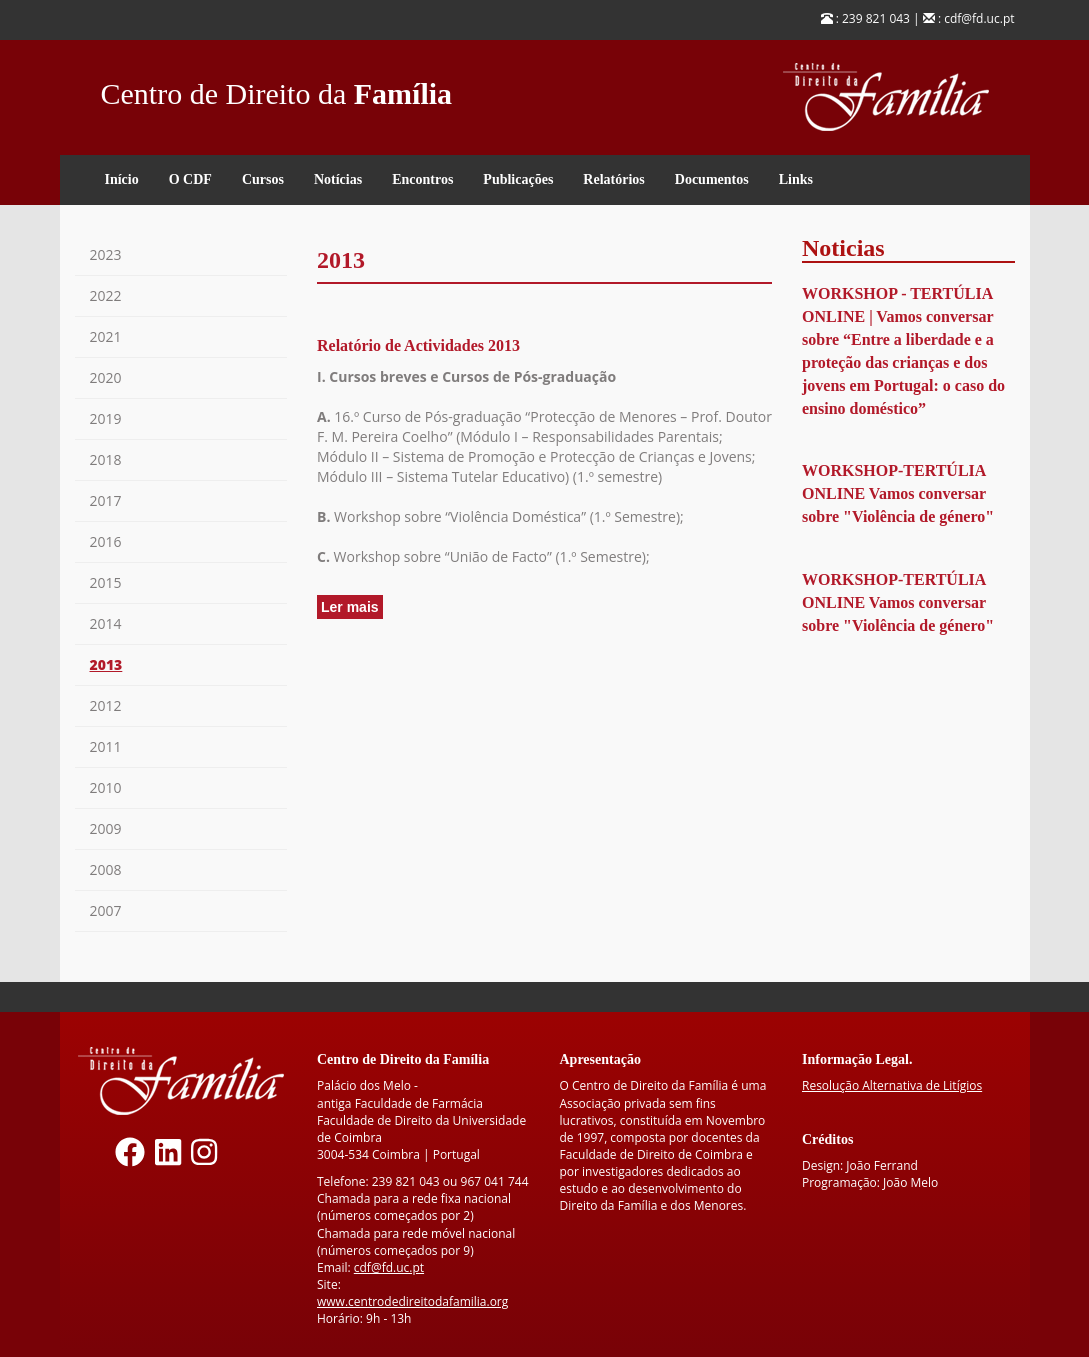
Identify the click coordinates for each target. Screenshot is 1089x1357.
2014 (106, 623)
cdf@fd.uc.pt (389, 1267)
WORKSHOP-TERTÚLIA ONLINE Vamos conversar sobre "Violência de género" (898, 493)
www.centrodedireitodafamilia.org (412, 1301)
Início (122, 179)
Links (796, 179)
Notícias (338, 179)
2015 (106, 582)
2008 (106, 869)
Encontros (422, 179)
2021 (106, 336)
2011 (106, 746)
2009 (106, 828)
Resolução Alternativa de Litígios (892, 1085)
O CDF (190, 179)
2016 (106, 541)
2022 (106, 295)
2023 (106, 254)
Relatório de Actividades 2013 (418, 345)
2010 (106, 787)
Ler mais (352, 608)
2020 (106, 377)
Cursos (263, 179)
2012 (106, 705)
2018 (106, 459)
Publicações (518, 179)
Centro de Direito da (277, 88)
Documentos (712, 179)
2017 (106, 500)
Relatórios (613, 179)
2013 (106, 664)
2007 (106, 910)
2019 (106, 418)
